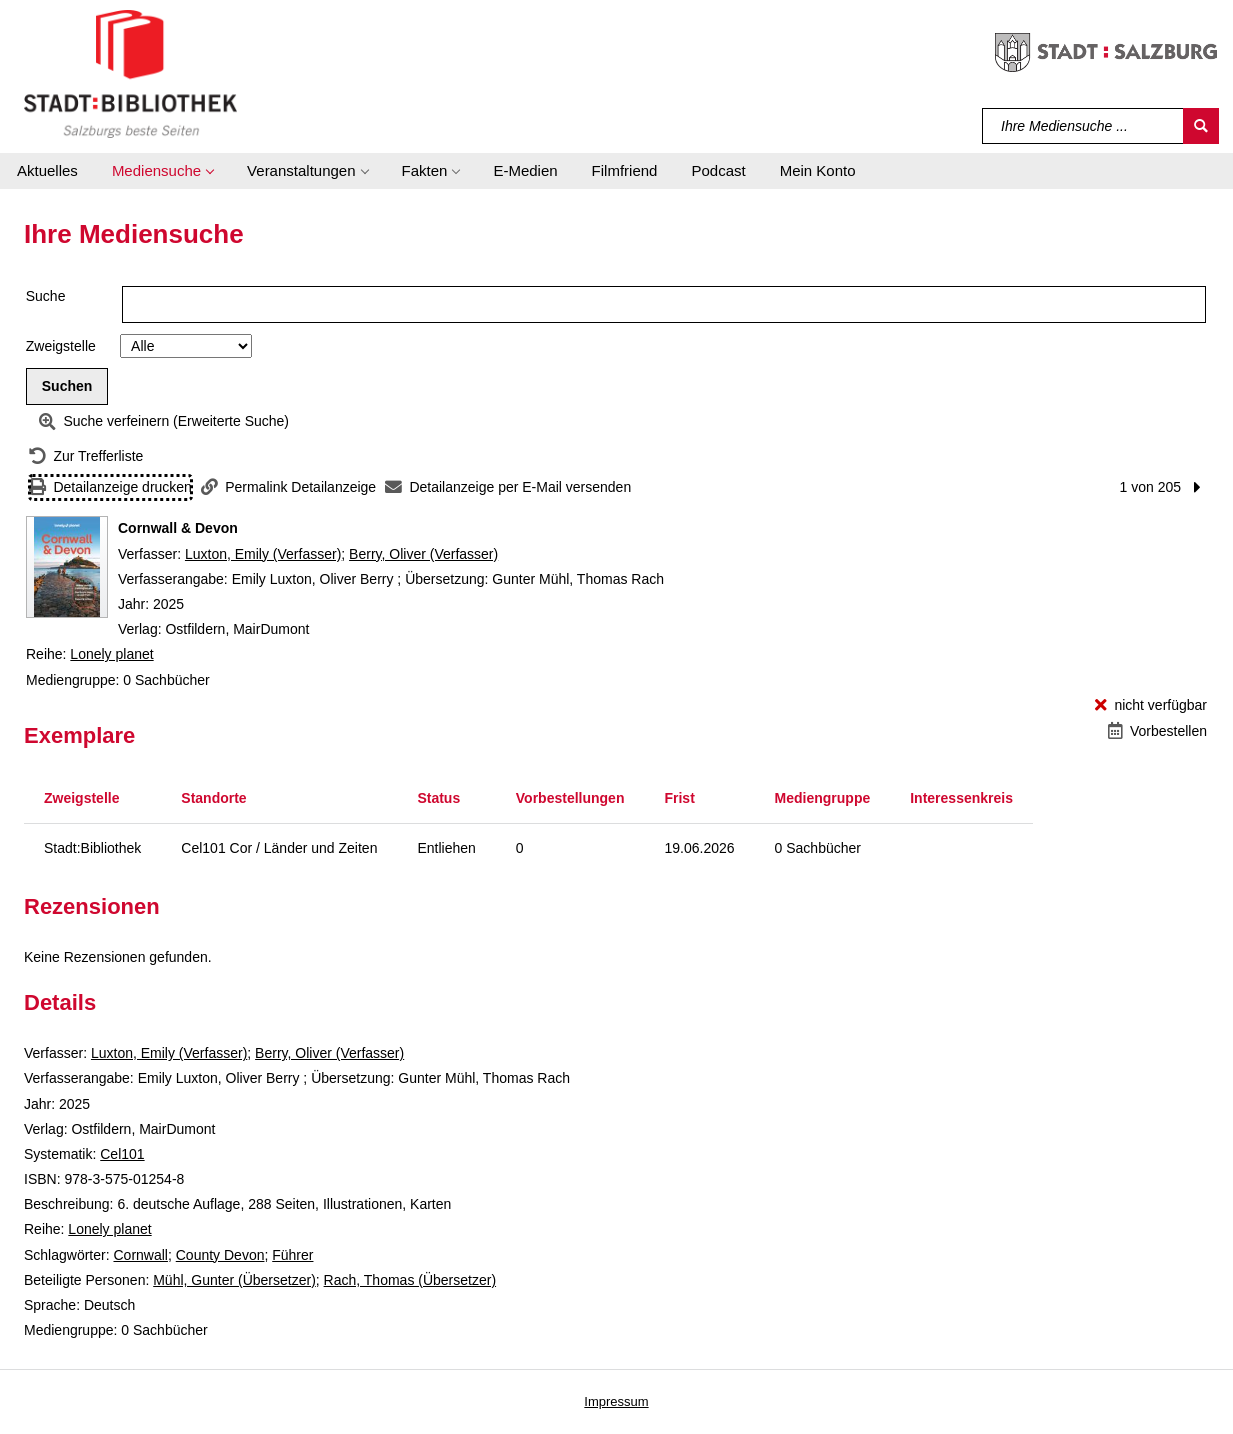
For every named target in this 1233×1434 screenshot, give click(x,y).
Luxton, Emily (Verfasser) (263, 554)
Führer (292, 1255)
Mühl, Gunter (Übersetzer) (234, 1280)
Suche (46, 296)
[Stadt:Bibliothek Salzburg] (130, 73)
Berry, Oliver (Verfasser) (423, 554)
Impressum (616, 1401)
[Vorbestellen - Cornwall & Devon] (1157, 731)
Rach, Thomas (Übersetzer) (410, 1280)
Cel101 (122, 1154)
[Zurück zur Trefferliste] (86, 456)
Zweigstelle (61, 346)
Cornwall (140, 1255)
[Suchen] (1201, 126)
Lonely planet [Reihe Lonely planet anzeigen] (111, 654)
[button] (162, 171)
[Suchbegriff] (1083, 126)
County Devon (220, 1255)
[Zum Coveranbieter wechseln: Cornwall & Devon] (67, 567)
